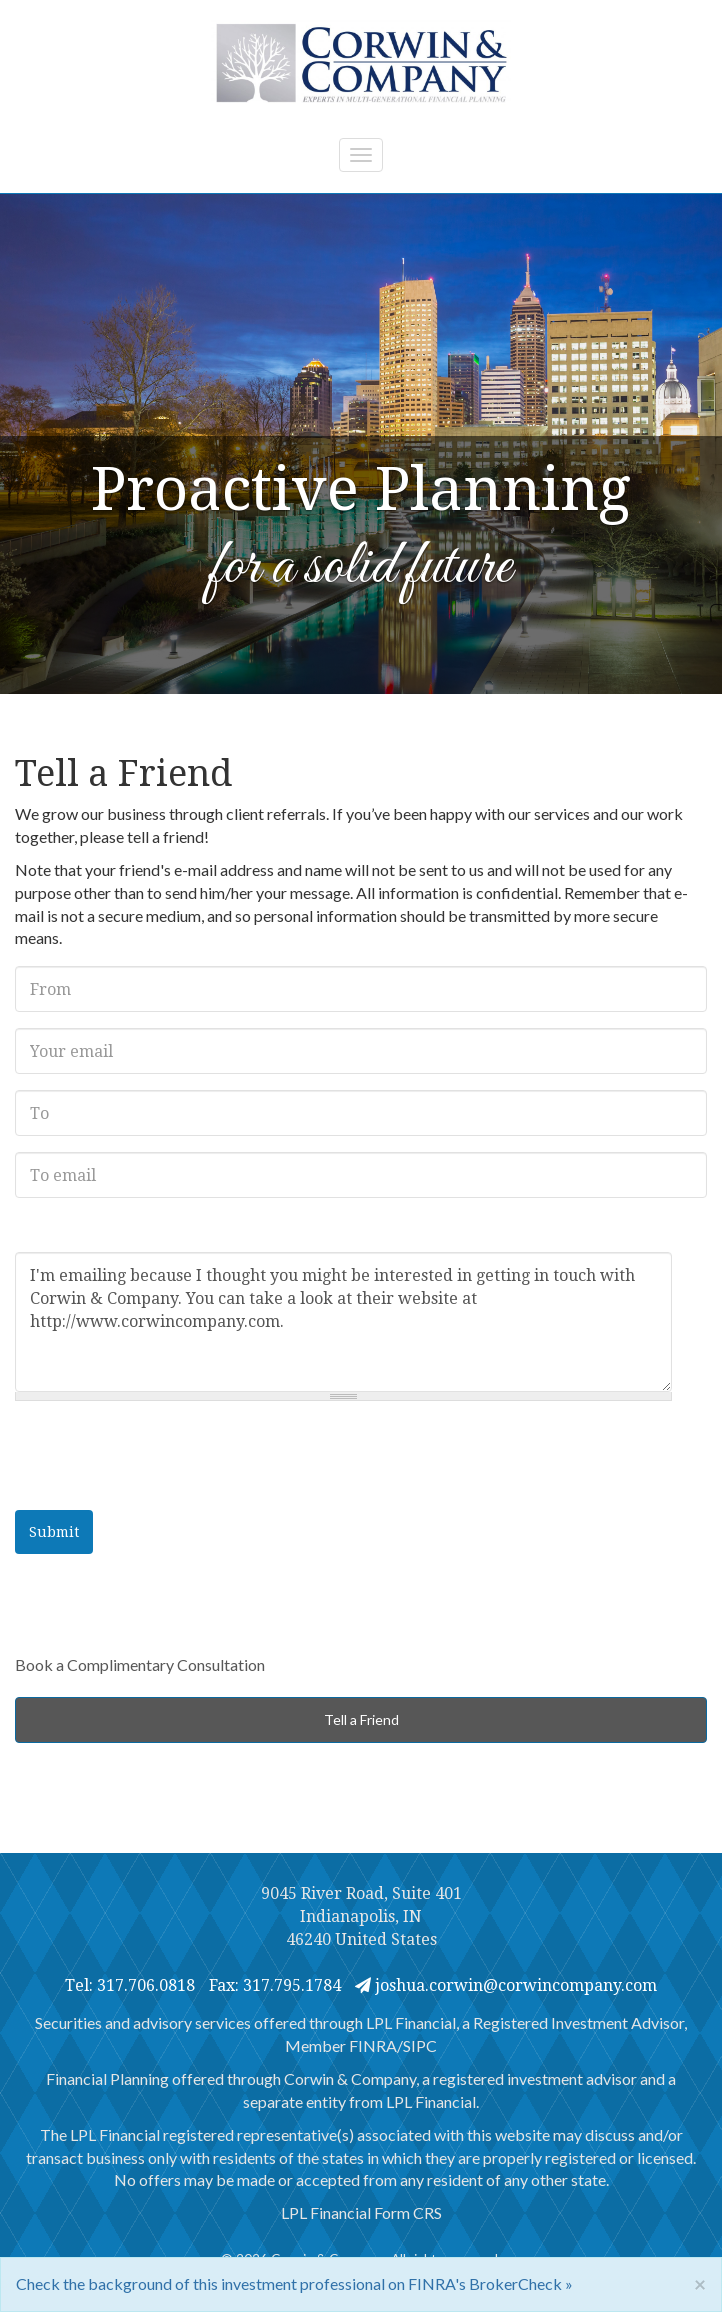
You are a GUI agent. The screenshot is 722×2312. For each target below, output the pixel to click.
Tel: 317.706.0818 (130, 1985)
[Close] (700, 2283)
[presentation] (167, 1456)
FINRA (373, 2045)
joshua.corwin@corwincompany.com (506, 1985)
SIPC (420, 2045)
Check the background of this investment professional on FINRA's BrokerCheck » (294, 2283)
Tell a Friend (361, 1719)
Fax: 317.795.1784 (275, 1985)
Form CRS (408, 2212)
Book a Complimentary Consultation (140, 1664)
